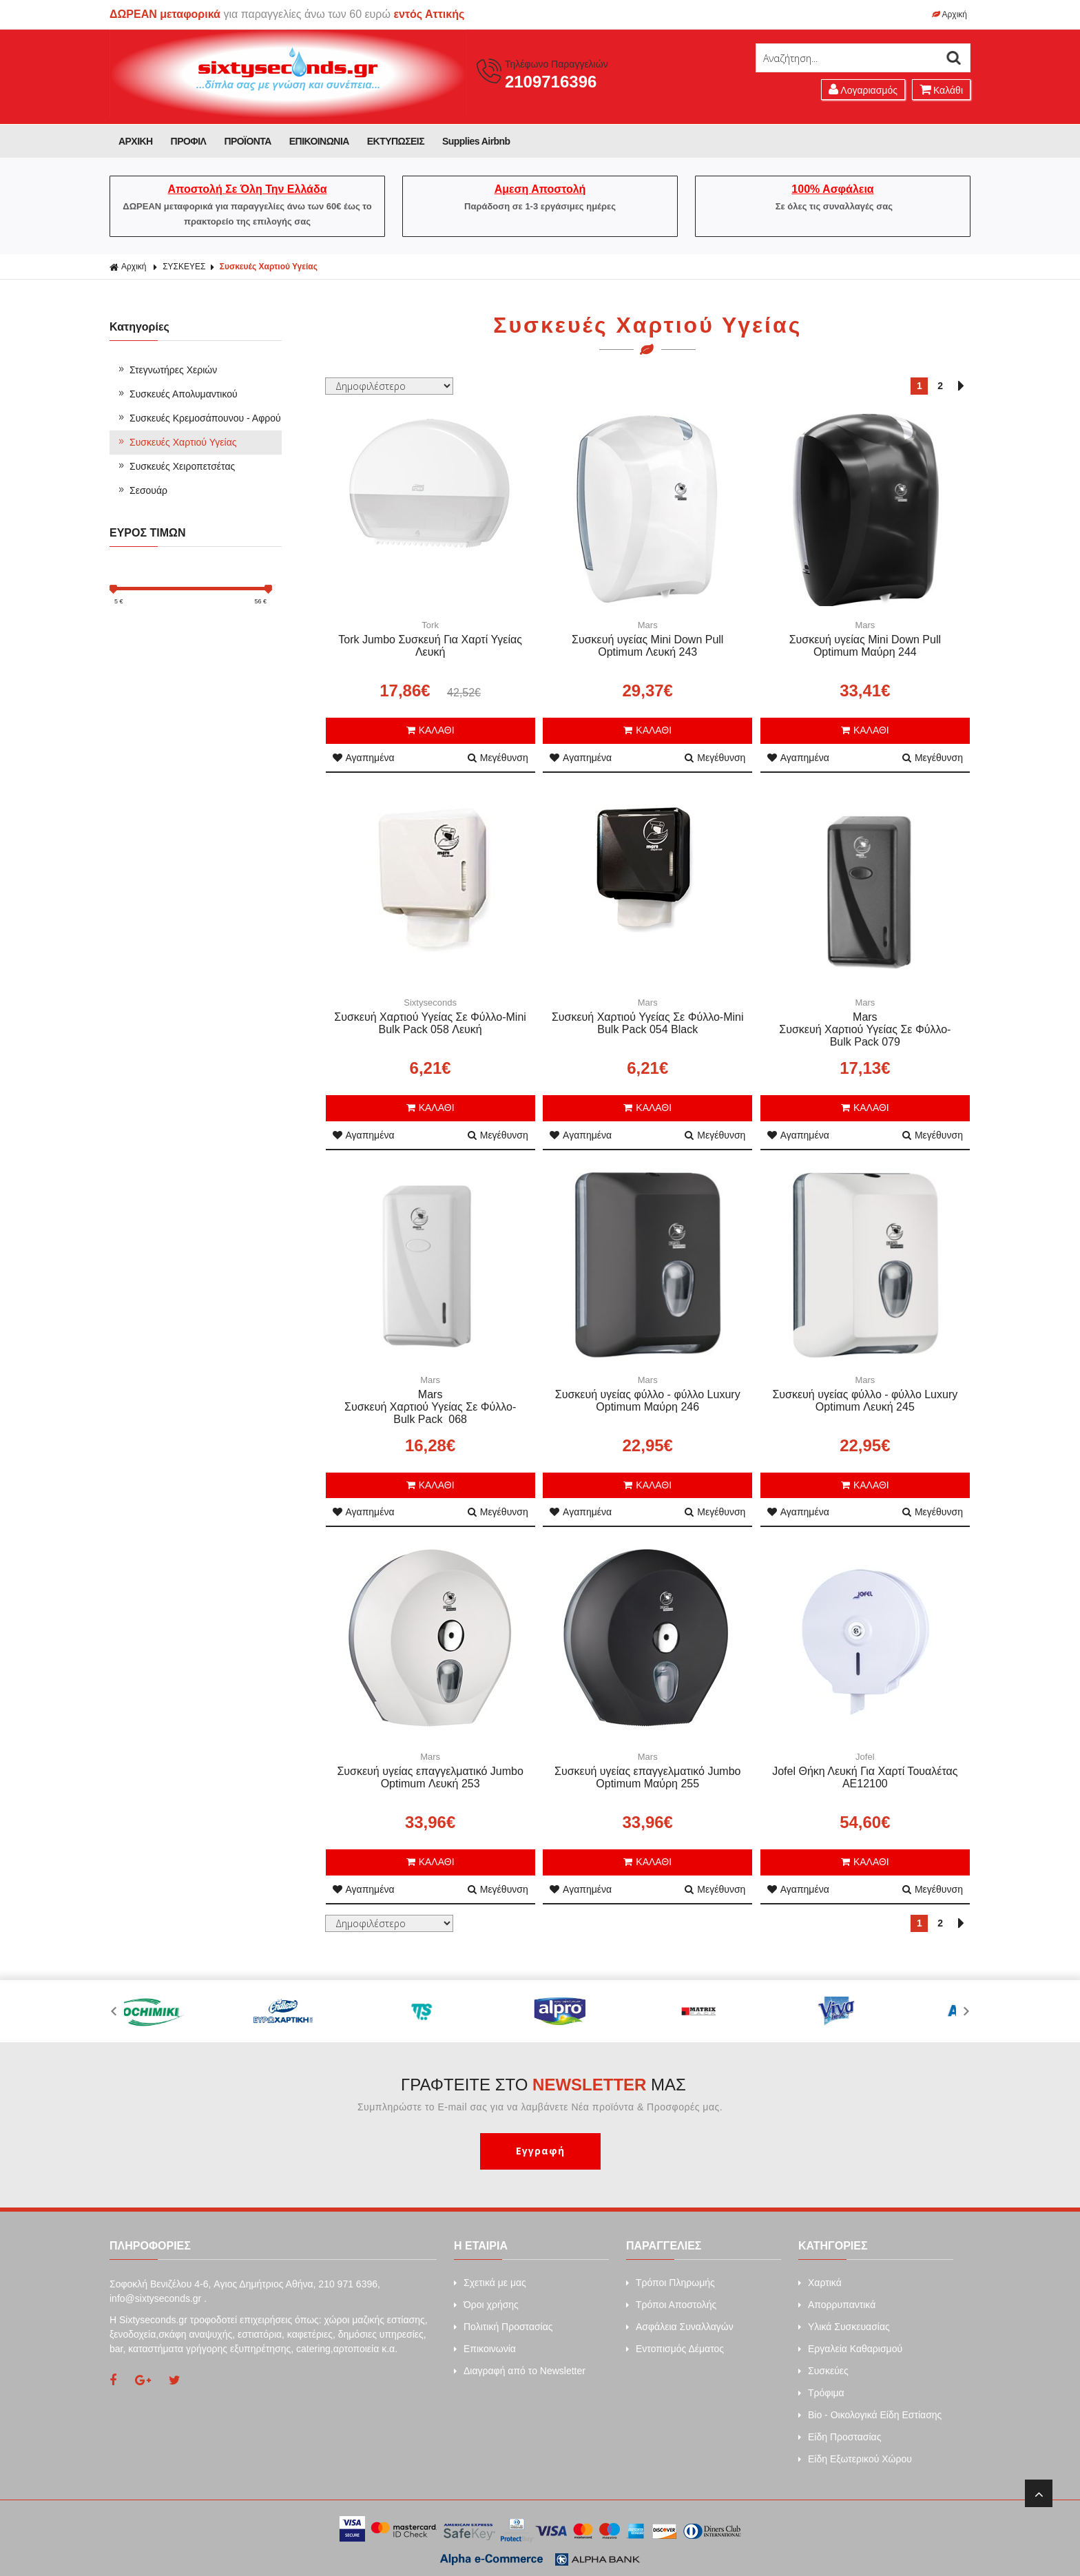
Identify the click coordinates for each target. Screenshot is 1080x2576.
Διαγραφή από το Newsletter (519, 2370)
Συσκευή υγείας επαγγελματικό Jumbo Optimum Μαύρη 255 (647, 1777)
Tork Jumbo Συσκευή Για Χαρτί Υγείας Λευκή (430, 646)
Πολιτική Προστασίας (503, 2326)
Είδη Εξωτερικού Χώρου (855, 2458)
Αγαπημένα (364, 757)
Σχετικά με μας (490, 2282)
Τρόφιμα (821, 2392)
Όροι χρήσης (486, 2304)
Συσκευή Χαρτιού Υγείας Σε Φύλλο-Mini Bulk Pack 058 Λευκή (430, 1023)
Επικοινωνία (485, 2348)
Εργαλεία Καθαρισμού (850, 2348)
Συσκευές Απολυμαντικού (177, 393)
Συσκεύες (823, 2370)
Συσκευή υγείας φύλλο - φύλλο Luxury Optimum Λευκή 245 (864, 1401)
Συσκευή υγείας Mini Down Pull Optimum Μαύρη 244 (865, 646)
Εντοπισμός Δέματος (675, 2348)
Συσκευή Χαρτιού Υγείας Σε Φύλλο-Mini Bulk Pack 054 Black (648, 1023)
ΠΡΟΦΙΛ (189, 141)
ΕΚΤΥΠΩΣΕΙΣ (395, 141)
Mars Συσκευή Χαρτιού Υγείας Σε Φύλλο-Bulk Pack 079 (865, 1029)
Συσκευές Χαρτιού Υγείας (269, 266)
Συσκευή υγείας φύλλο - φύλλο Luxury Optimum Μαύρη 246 (647, 1401)
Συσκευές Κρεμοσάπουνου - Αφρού (198, 418)
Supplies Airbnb (476, 141)
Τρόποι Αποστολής (671, 2304)
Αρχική (949, 14)
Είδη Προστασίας (839, 2436)
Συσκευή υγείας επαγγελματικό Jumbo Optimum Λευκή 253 (430, 1777)
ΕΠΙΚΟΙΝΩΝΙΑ (319, 141)
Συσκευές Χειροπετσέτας (175, 466)
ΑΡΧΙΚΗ (135, 141)
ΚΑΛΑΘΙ (430, 730)
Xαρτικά (820, 2282)
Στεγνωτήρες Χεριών (166, 369)
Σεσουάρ (141, 490)
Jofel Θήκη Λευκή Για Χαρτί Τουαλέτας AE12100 (864, 1777)
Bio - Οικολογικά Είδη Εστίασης (870, 2414)
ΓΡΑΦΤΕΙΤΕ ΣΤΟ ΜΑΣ (543, 2084)
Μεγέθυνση (498, 757)
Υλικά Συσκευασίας (844, 2326)
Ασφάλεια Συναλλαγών (680, 2326)
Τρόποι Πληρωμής (670, 2282)
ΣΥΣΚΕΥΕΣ (184, 266)
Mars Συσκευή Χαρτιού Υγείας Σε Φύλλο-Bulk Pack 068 (430, 1407)
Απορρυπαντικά (836, 2304)
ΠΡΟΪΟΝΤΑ (247, 141)
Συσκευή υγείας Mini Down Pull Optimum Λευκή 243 (647, 646)
